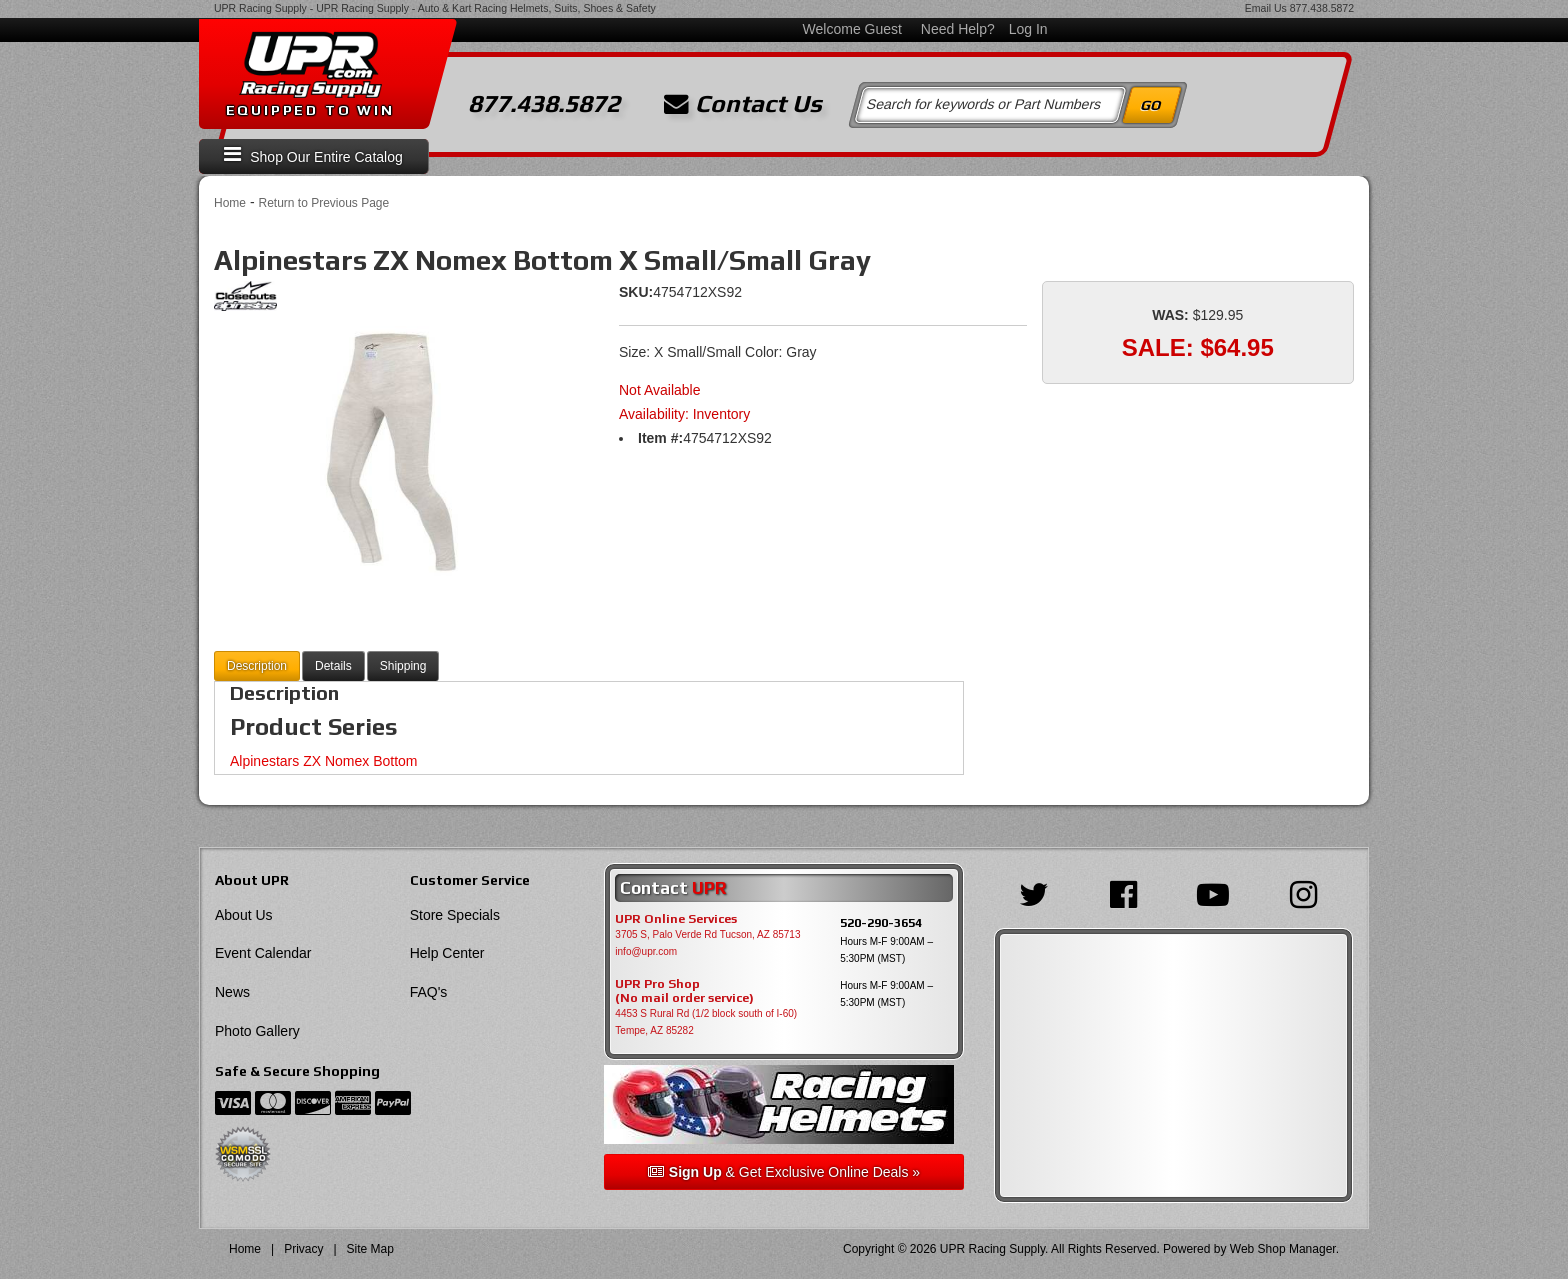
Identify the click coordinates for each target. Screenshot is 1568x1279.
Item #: (660, 438)
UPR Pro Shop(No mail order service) (684, 991)
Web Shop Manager (1283, 1249)
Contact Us (743, 104)
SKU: (636, 292)
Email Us (1266, 8)
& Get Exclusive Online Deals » (784, 1172)
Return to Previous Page (323, 203)
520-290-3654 (881, 922)
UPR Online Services (676, 919)
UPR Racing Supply (260, 8)
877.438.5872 (1322, 8)
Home (230, 203)
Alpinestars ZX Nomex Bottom (324, 761)
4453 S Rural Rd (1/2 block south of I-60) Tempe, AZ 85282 (706, 1022)
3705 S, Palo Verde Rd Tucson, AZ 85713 (707, 934)
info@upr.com (646, 951)
